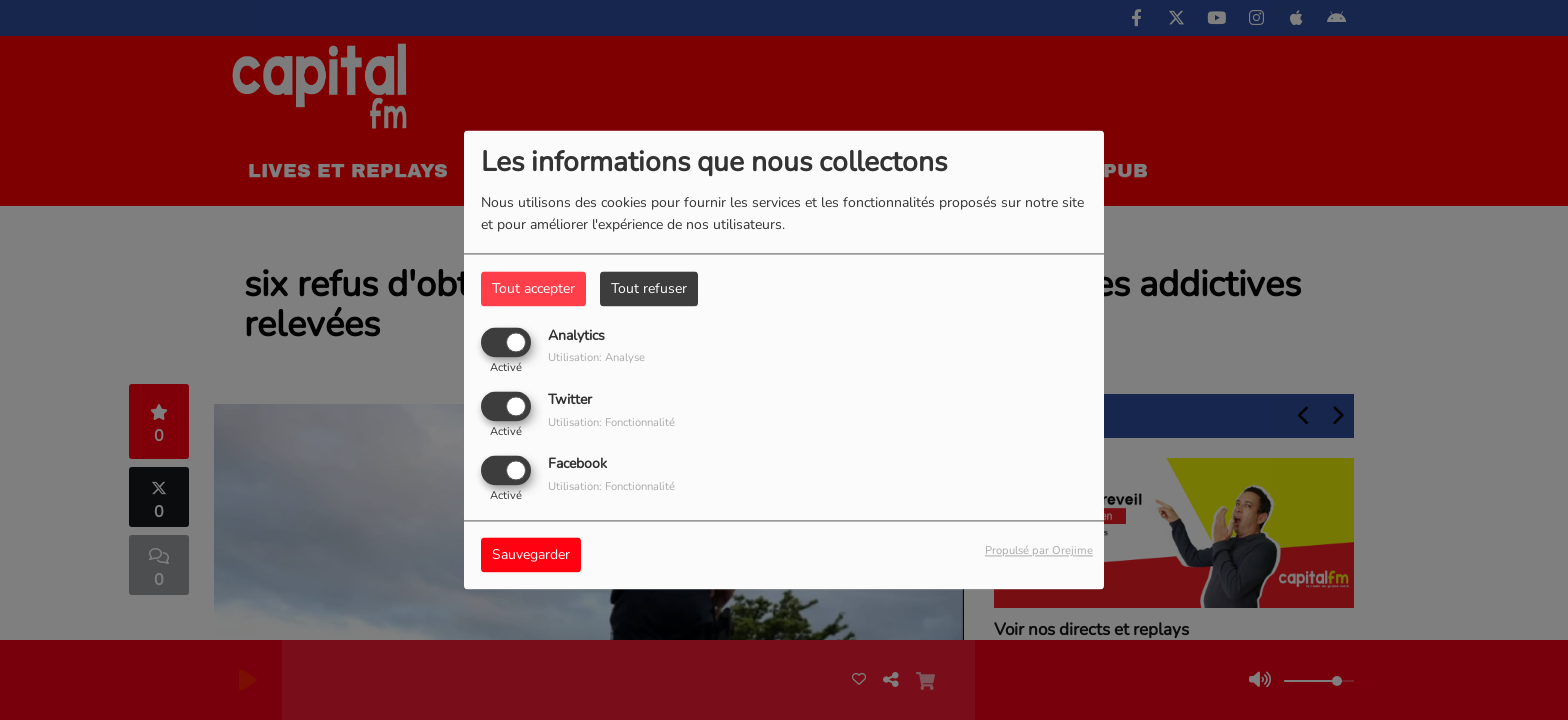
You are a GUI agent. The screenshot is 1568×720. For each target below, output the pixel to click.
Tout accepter (533, 288)
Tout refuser (649, 288)
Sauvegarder (531, 555)
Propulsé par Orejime (1039, 551)
